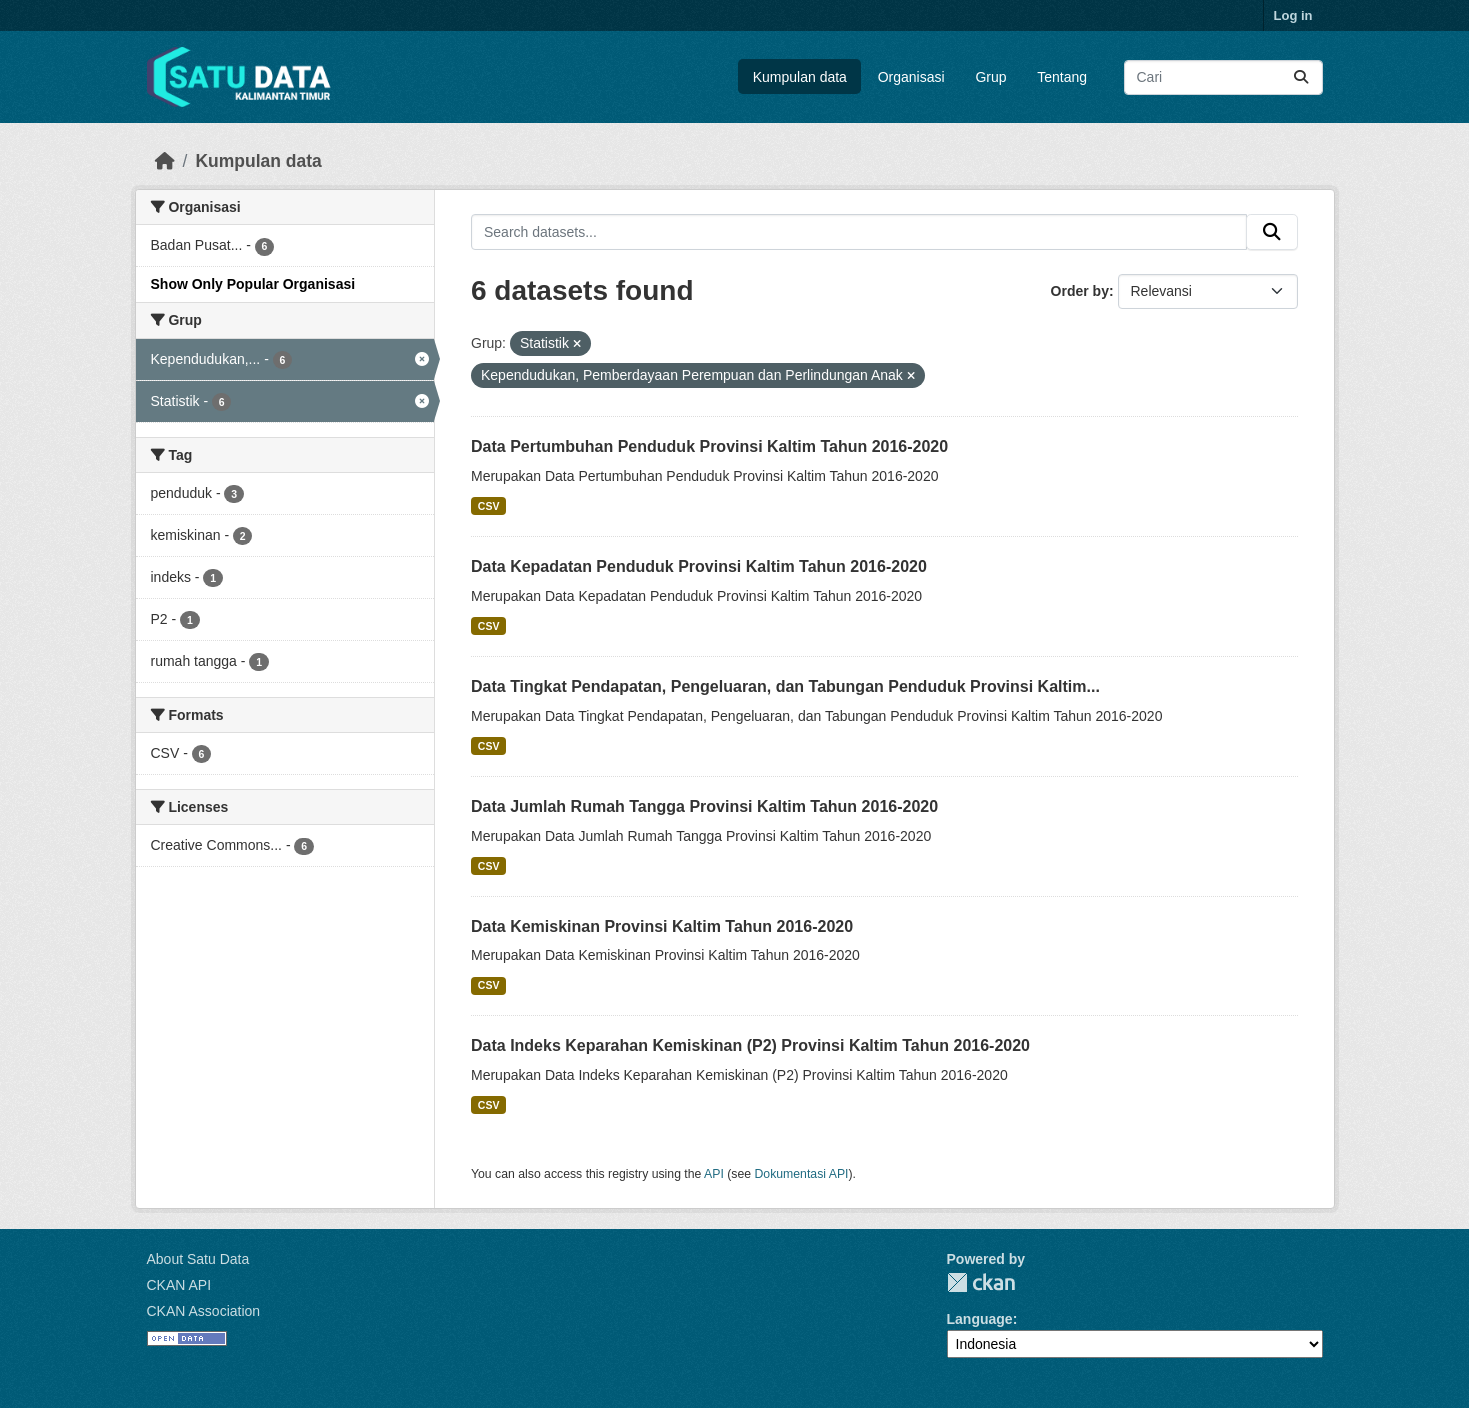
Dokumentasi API (802, 1174)
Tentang (1062, 77)
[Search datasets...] (1223, 77)
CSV (489, 506)
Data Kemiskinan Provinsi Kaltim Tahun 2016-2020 (662, 926)
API (714, 1174)
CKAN (981, 1282)
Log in (1293, 15)
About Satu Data (198, 1259)
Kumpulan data (800, 77)
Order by (1080, 291)
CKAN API (179, 1285)
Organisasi (911, 77)
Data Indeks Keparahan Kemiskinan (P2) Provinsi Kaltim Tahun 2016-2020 (750, 1045)
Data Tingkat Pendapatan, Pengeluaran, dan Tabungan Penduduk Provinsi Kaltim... (785, 686)
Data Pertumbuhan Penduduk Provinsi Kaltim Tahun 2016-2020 (709, 446)
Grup (990, 77)
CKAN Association (204, 1311)
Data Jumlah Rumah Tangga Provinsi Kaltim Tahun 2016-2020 (704, 806)
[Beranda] (165, 161)
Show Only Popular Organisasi (253, 284)
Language (980, 1319)
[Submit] (1301, 77)
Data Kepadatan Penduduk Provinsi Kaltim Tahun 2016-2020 (699, 566)
